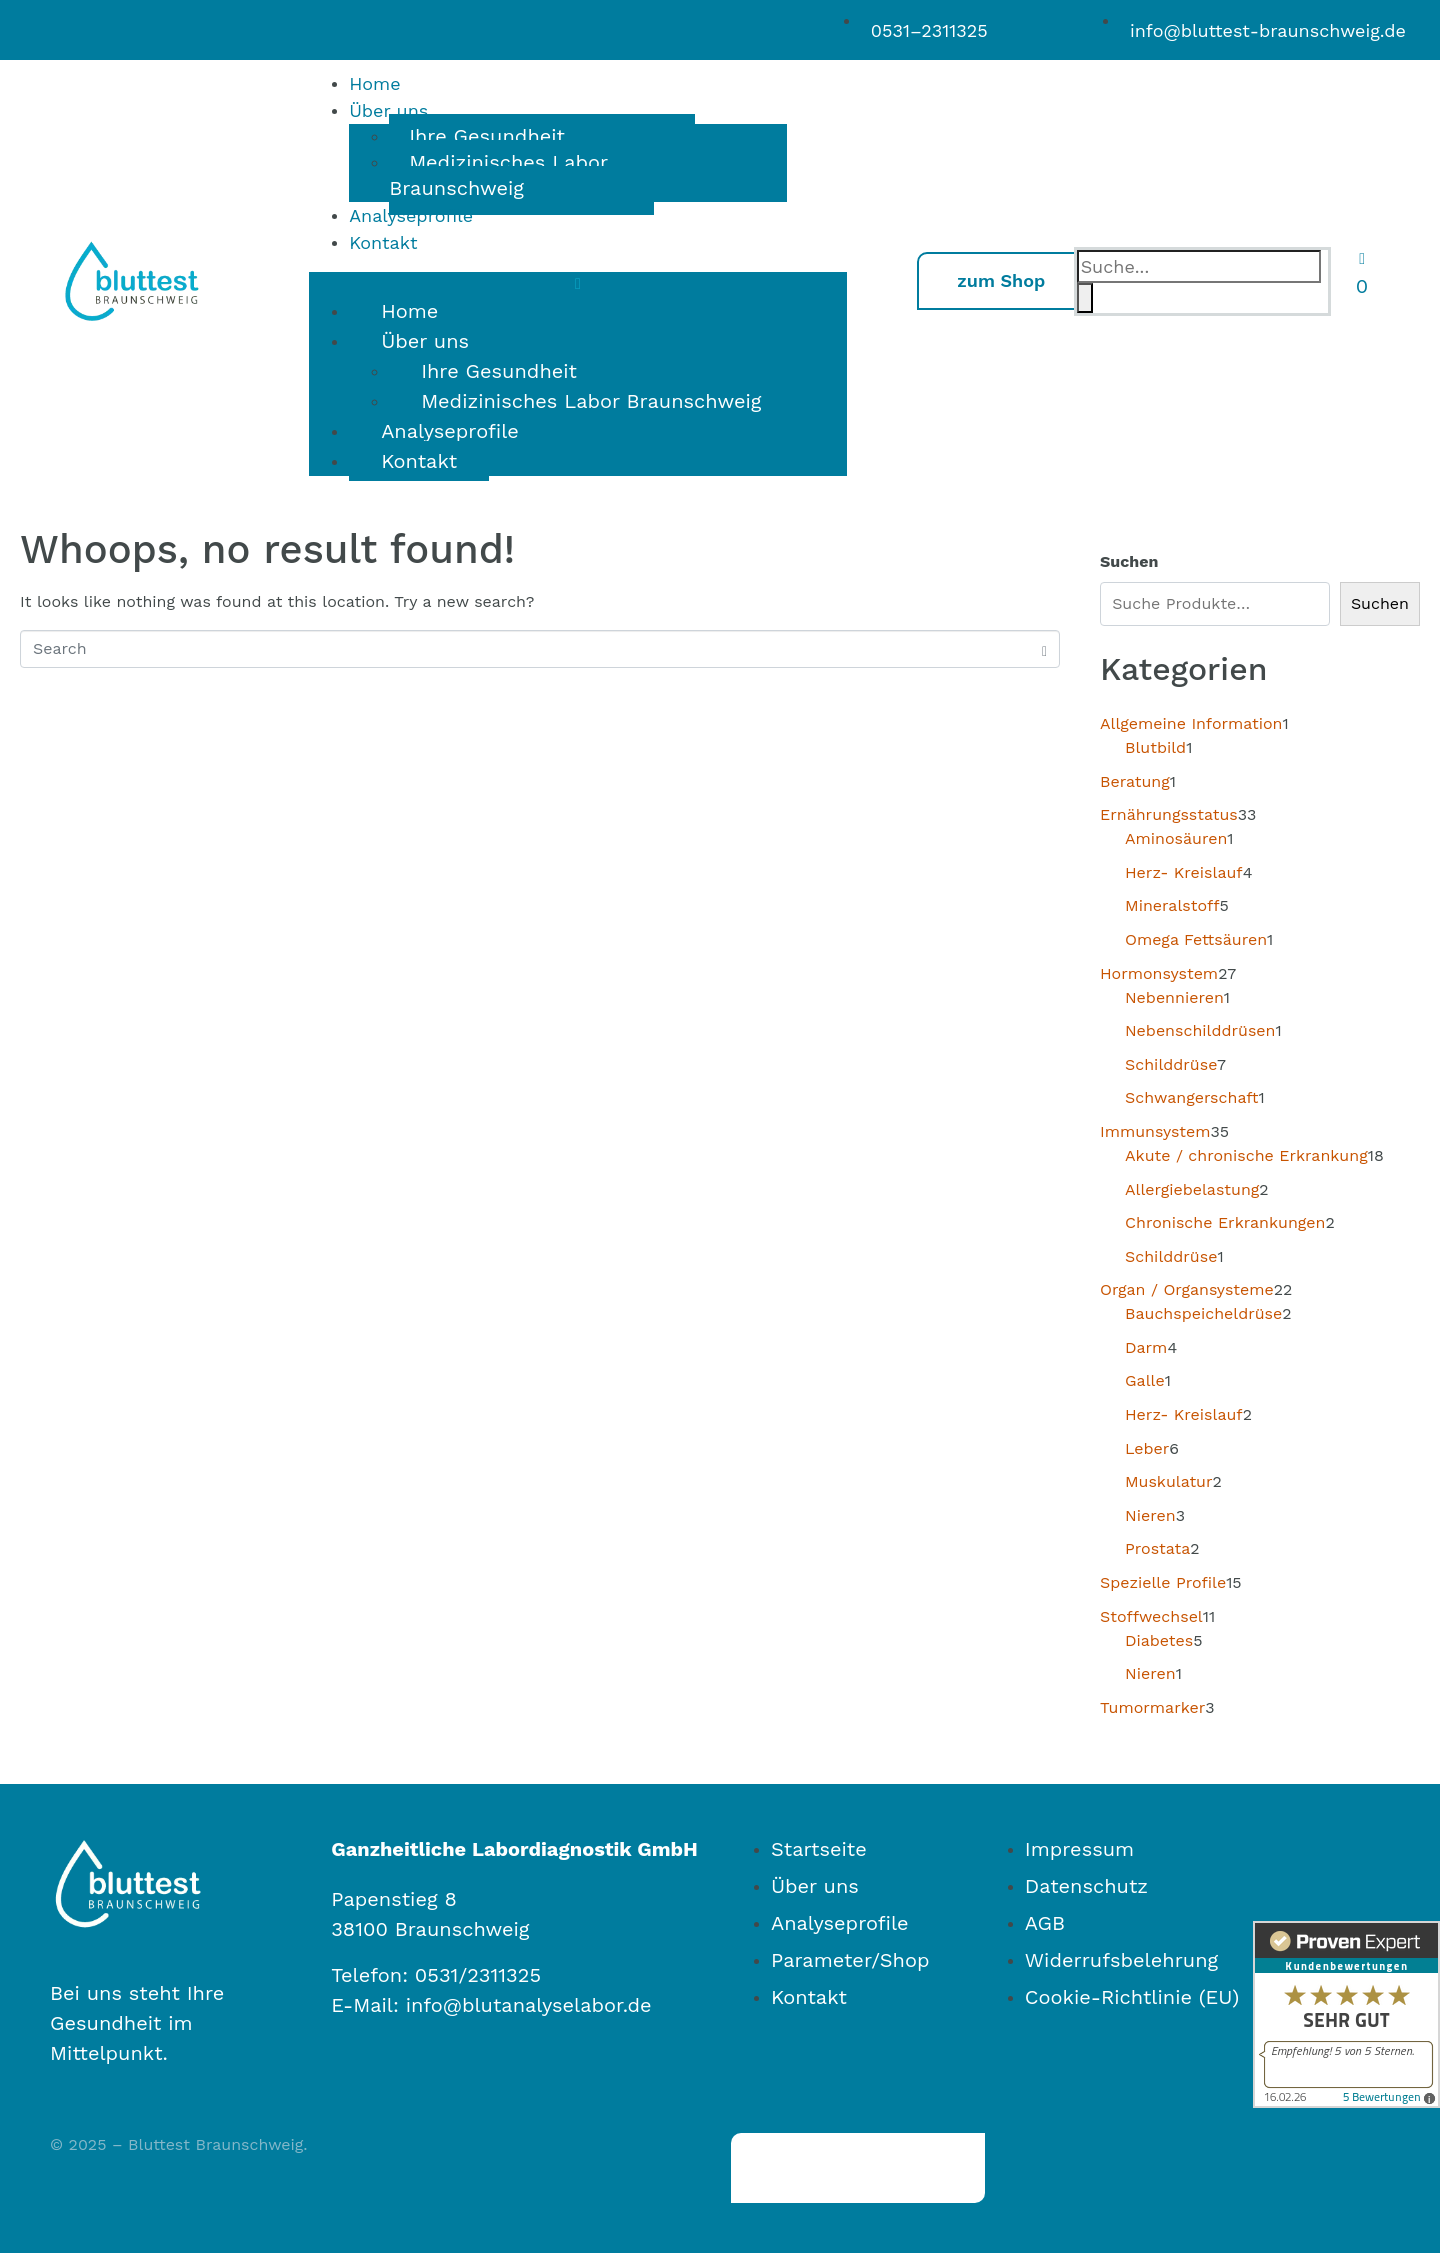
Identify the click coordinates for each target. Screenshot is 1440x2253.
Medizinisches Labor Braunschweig (498, 175)
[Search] (1085, 298)
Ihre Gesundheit (487, 136)
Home (374, 83)
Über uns (388, 110)
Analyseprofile (411, 215)
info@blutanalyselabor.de (529, 2005)
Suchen (1129, 561)
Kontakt (383, 242)
